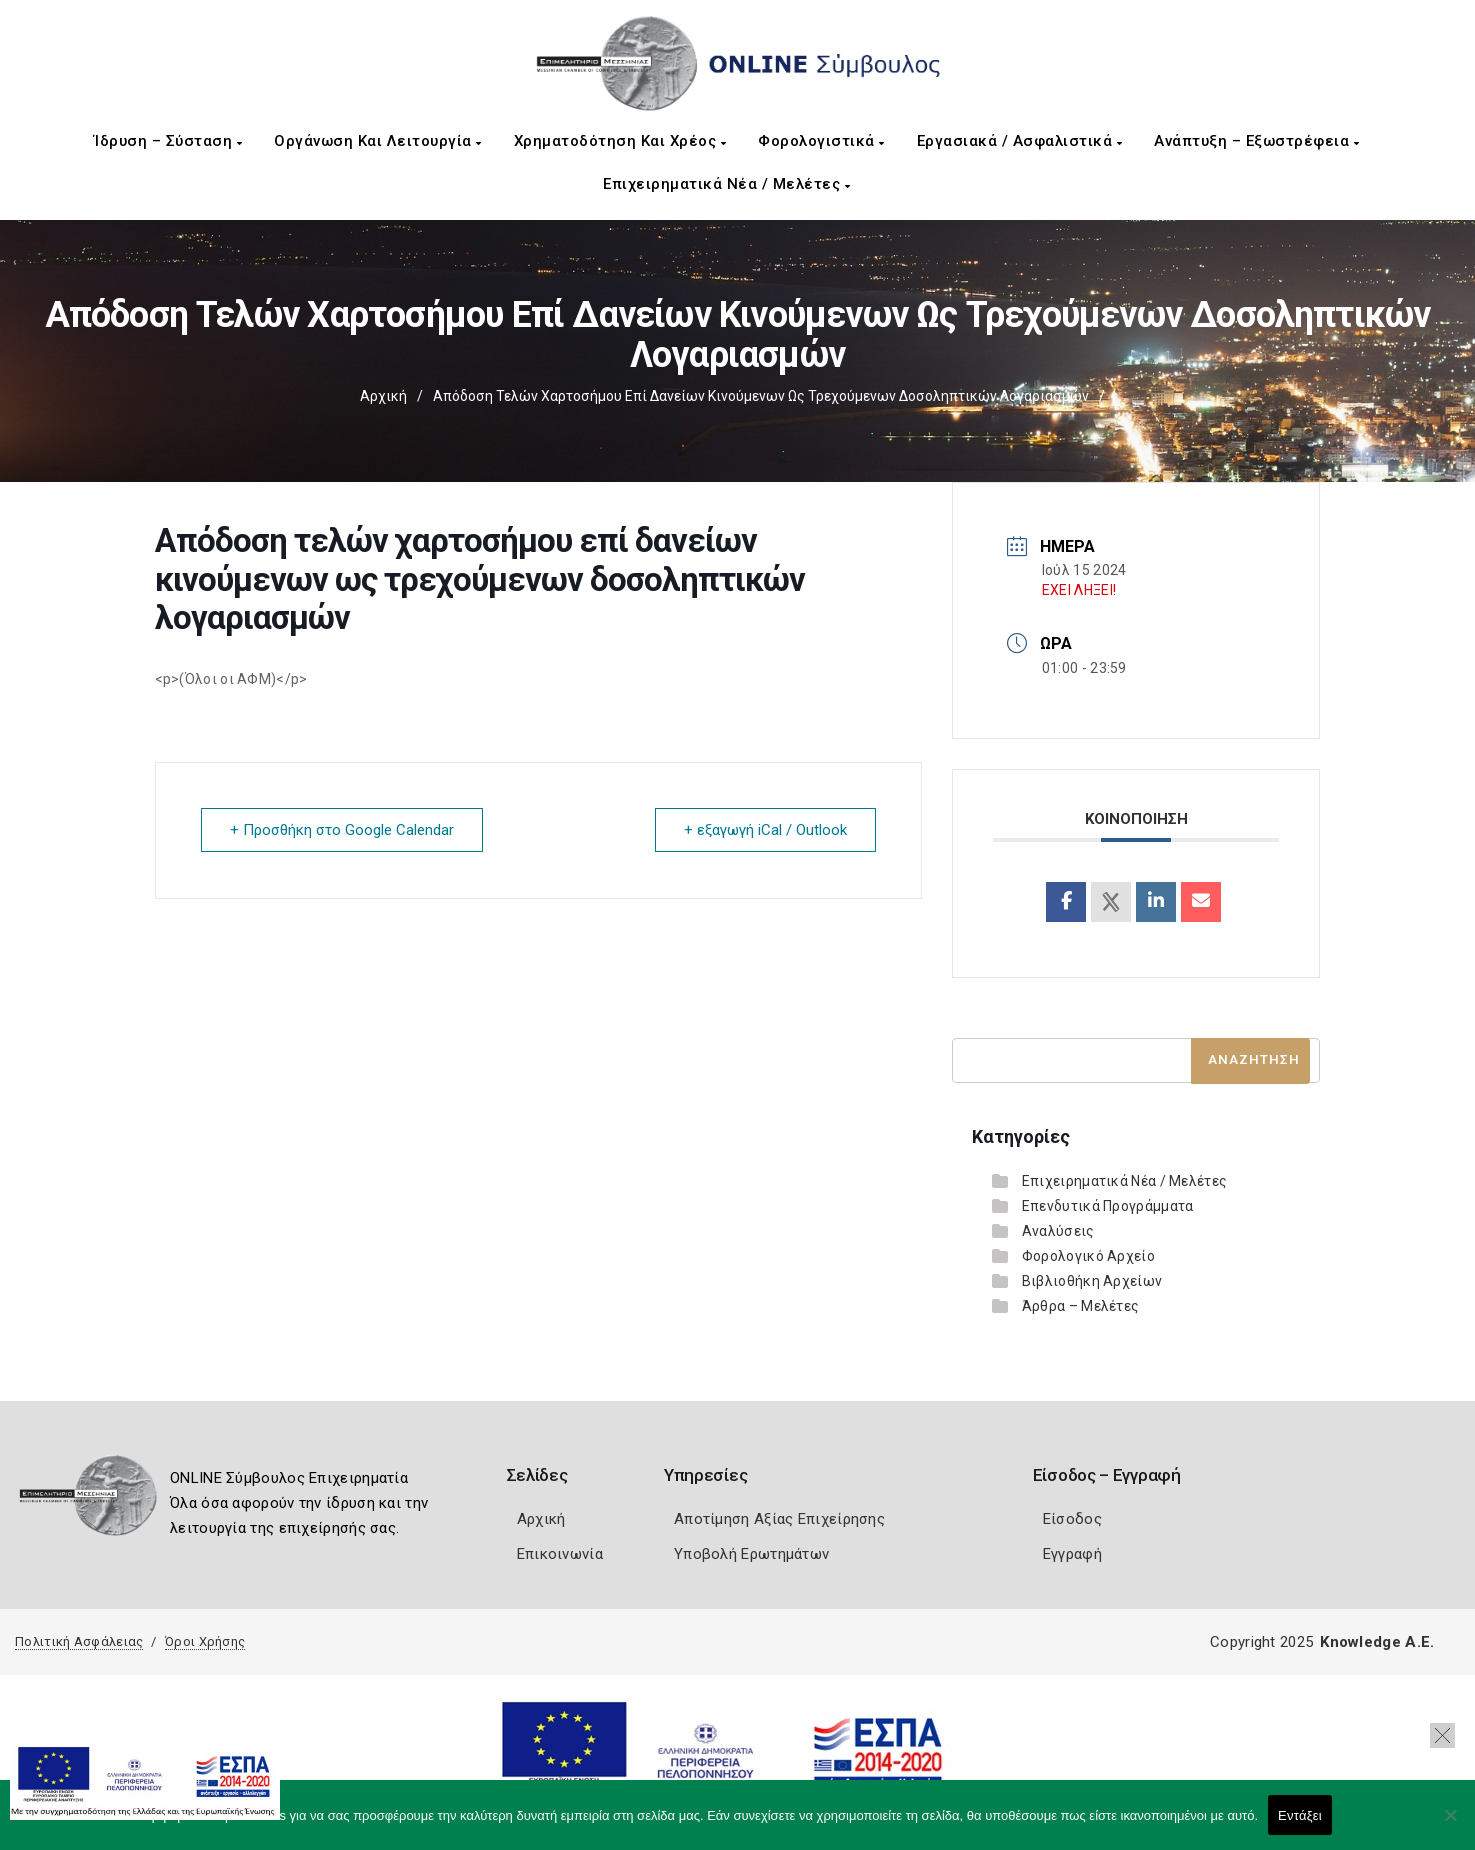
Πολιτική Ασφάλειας (79, 1641)
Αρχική (383, 396)
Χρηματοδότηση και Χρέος (620, 141)
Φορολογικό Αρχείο (1088, 1256)
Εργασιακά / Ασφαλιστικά (1020, 141)
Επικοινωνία (560, 1554)
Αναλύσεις (1058, 1231)
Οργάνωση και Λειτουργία (378, 141)
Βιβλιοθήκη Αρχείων (1092, 1281)
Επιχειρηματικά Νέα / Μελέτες (726, 184)
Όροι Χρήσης (205, 1641)
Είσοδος (1072, 1519)
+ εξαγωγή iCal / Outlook (765, 830)
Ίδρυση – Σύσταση (168, 141)
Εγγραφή (1072, 1554)
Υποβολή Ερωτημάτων (751, 1554)
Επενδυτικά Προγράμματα (1108, 1206)
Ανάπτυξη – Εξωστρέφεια (1256, 141)
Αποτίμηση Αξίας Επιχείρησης (779, 1519)
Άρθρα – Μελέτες (1081, 1306)
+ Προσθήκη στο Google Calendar (342, 830)
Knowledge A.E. (1377, 1642)
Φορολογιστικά (821, 141)
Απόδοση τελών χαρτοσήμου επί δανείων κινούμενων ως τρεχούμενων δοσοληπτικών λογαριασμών (761, 396)
